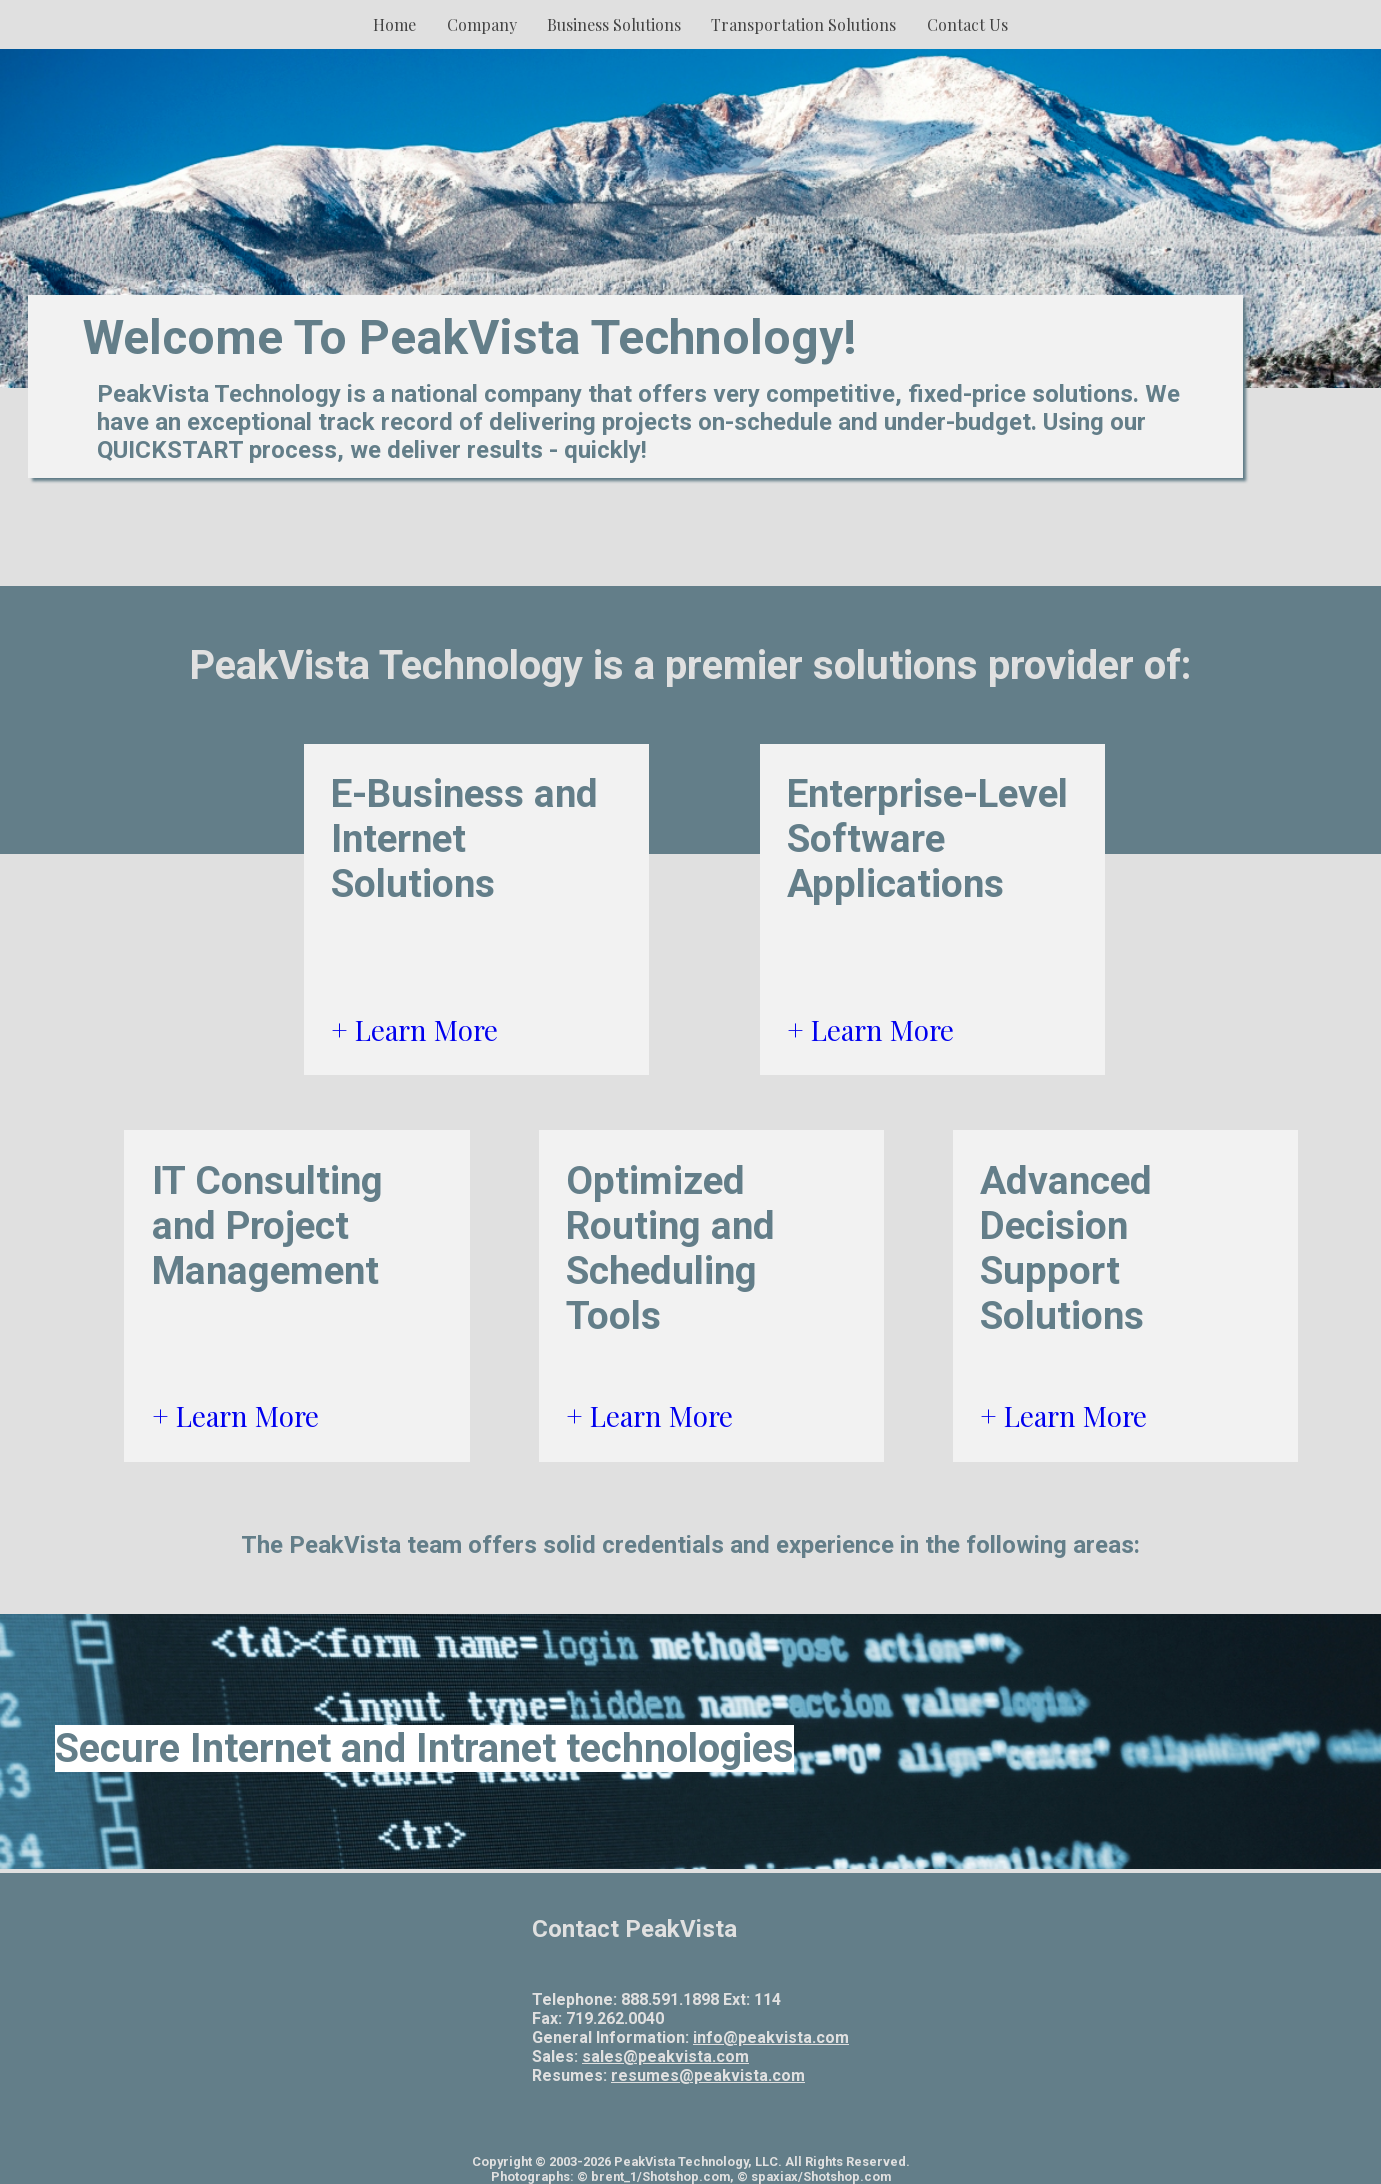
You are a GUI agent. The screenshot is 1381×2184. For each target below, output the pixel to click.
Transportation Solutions (803, 24)
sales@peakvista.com (665, 2056)
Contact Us (967, 24)
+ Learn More (414, 1029)
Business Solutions (614, 24)
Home (394, 24)
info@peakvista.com (771, 2037)
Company (482, 24)
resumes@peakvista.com (708, 2075)
